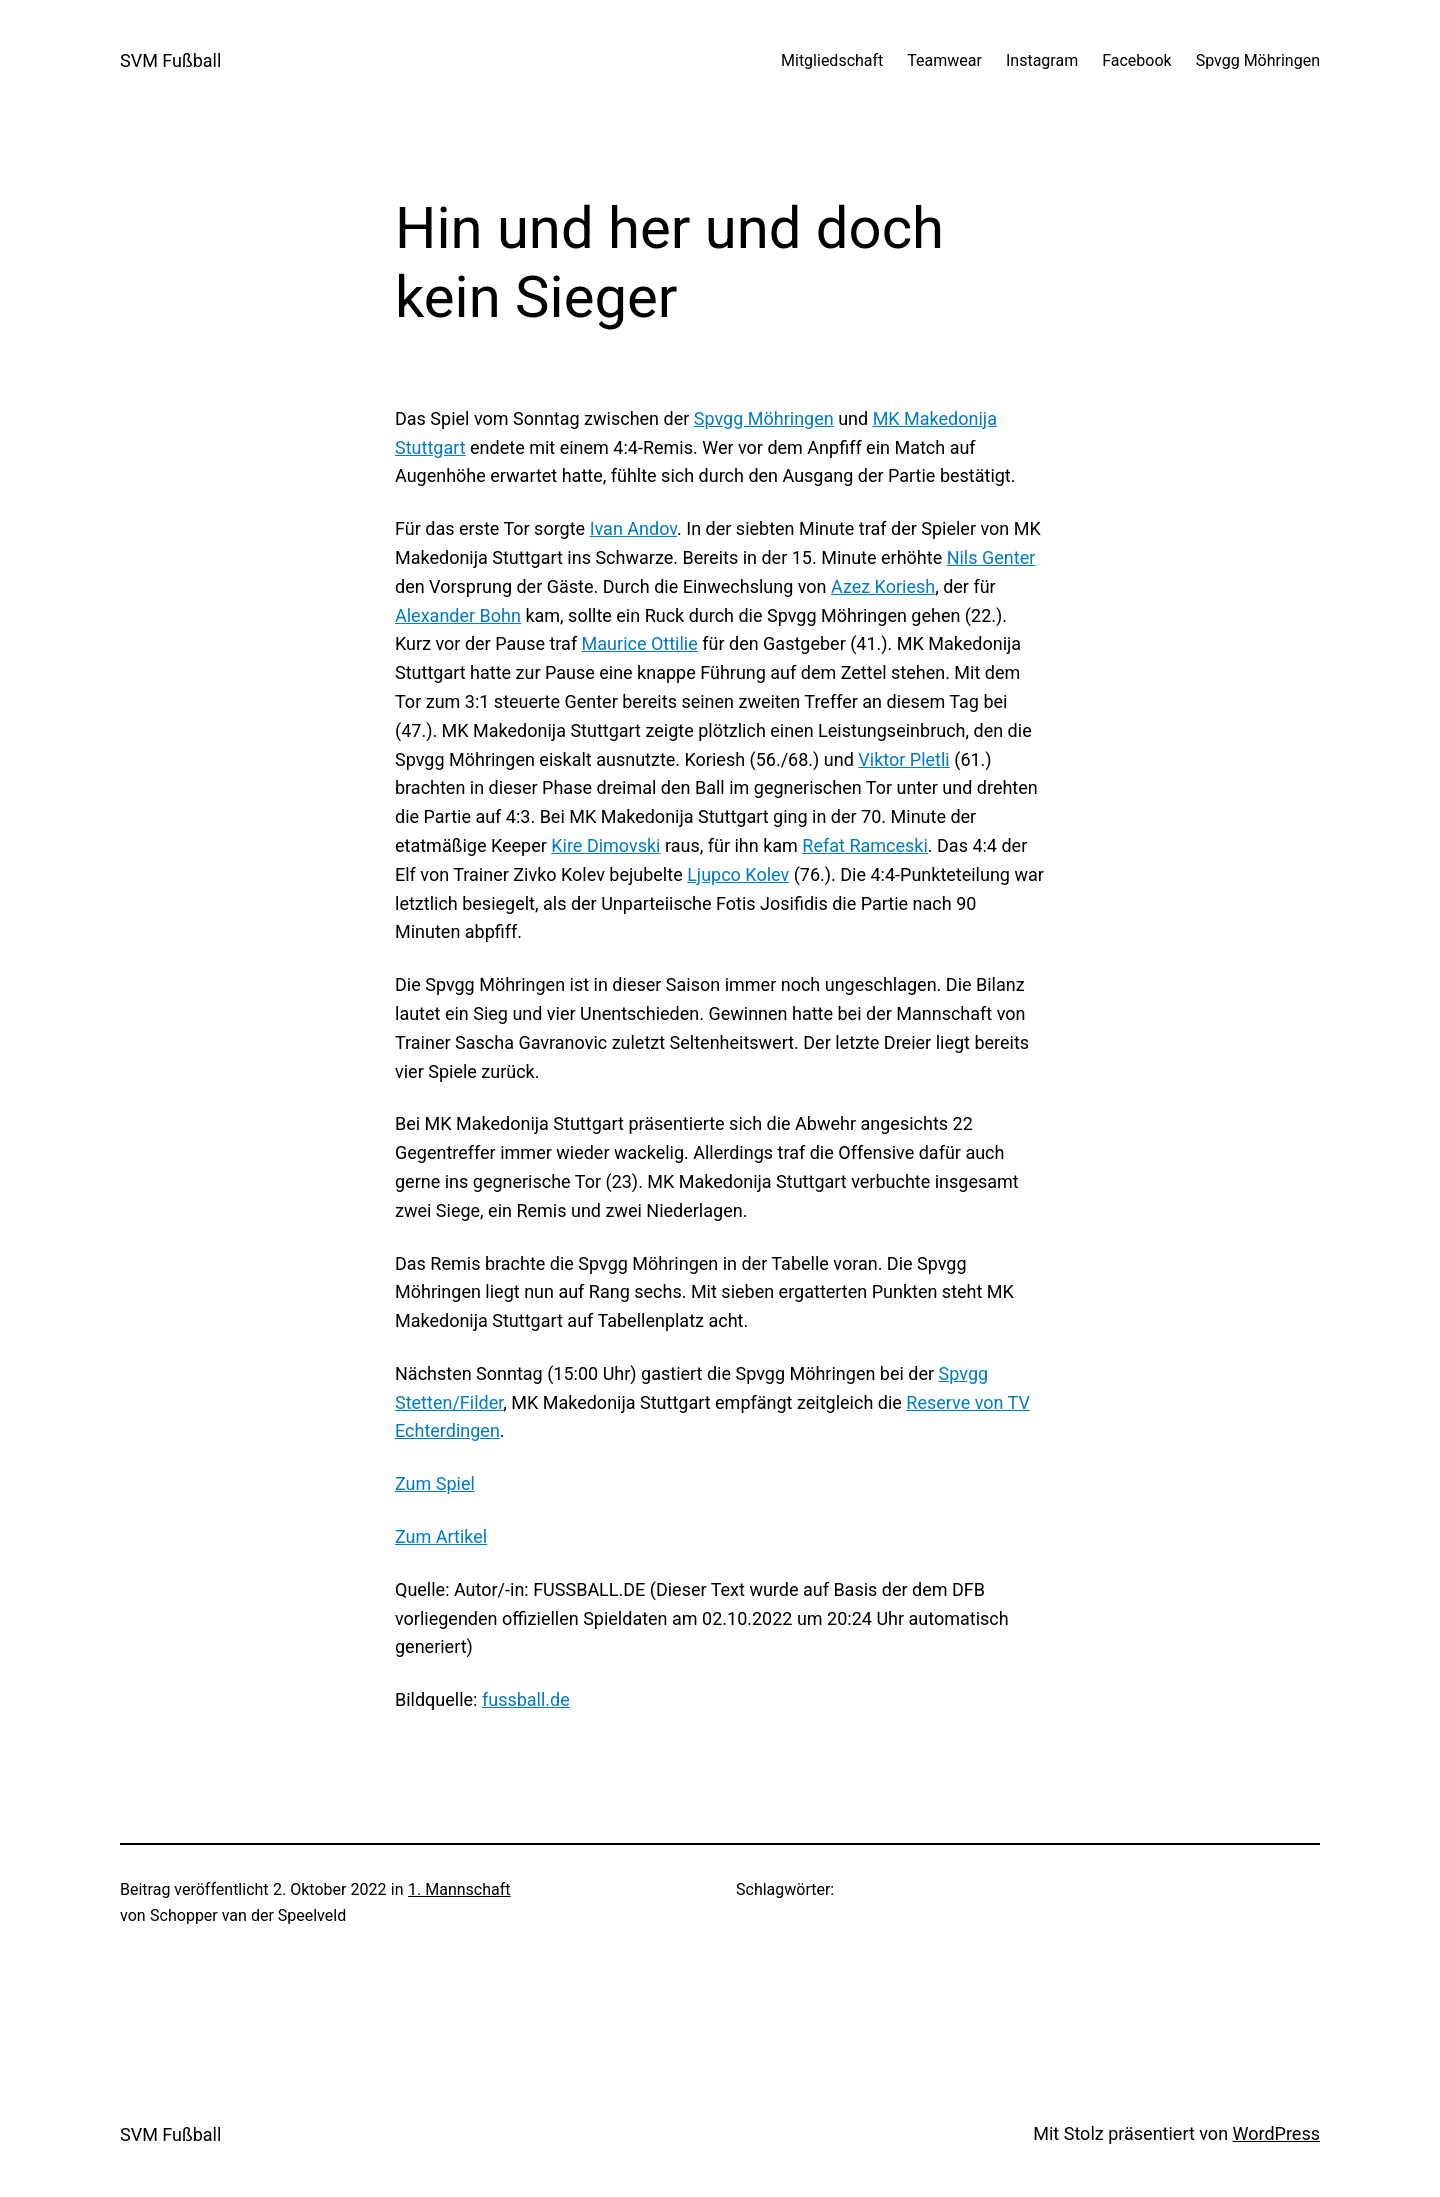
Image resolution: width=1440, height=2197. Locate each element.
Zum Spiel (435, 1483)
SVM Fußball (170, 60)
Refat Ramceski (864, 845)
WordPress (1276, 2133)
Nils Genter (991, 557)
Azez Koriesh (883, 586)
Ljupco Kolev (738, 874)
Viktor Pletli (903, 759)
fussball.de (526, 1699)
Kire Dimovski (605, 845)
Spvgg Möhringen (764, 418)
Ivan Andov (633, 528)
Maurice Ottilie (640, 643)
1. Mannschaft (459, 1889)
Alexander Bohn (458, 615)
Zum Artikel (441, 1536)
